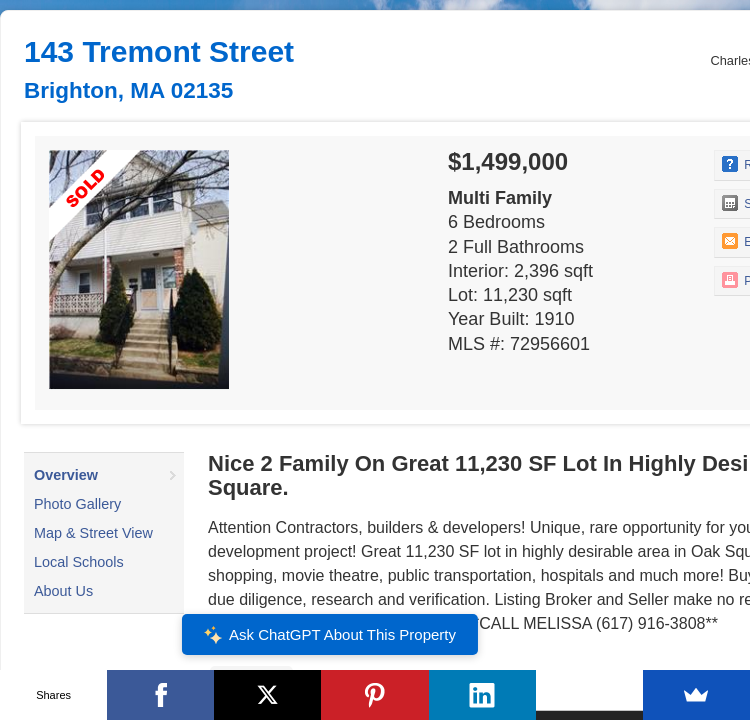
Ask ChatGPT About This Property (330, 635)
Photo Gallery (77, 504)
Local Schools (79, 562)
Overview (66, 475)
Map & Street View (93, 533)
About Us (63, 591)
